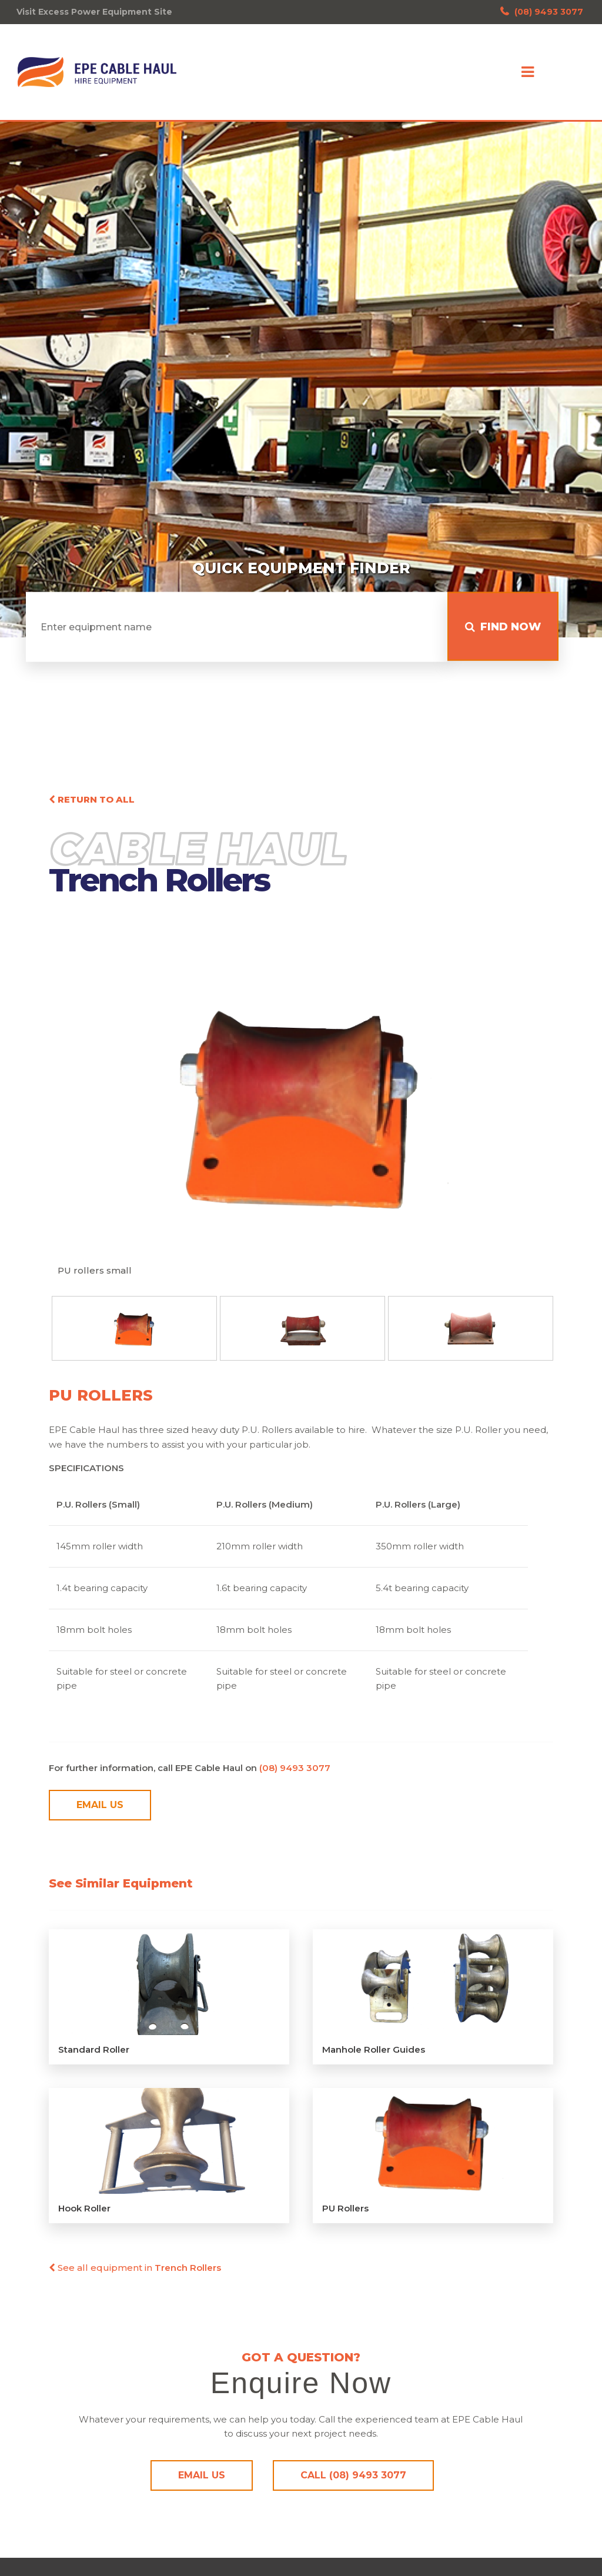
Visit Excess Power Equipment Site (94, 11)
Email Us (99, 1809)
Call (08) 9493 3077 (353, 2478)
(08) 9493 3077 (541, 11)
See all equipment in (135, 2270)
